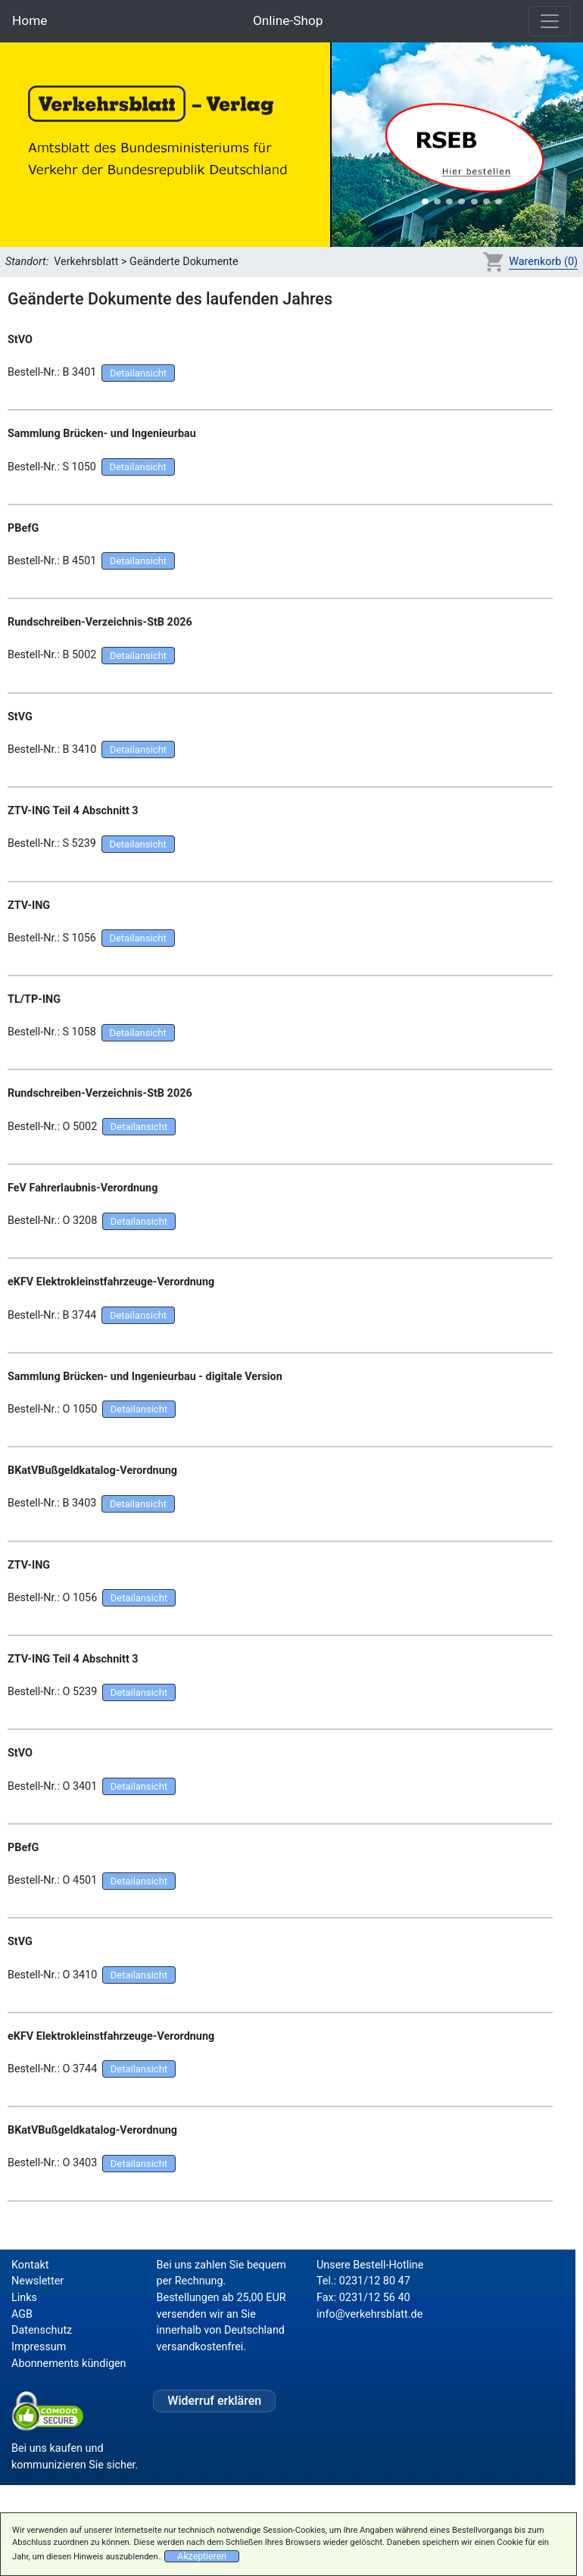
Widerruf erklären (214, 2400)
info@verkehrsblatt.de (369, 2314)
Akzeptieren (201, 2556)
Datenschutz (41, 2330)
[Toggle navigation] (549, 21)
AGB (22, 2314)
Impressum (38, 2346)
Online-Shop (288, 20)
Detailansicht (138, 373)
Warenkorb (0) (543, 261)
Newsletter (37, 2281)
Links (24, 2297)
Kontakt (30, 2265)
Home (29, 20)
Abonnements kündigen (68, 2363)
